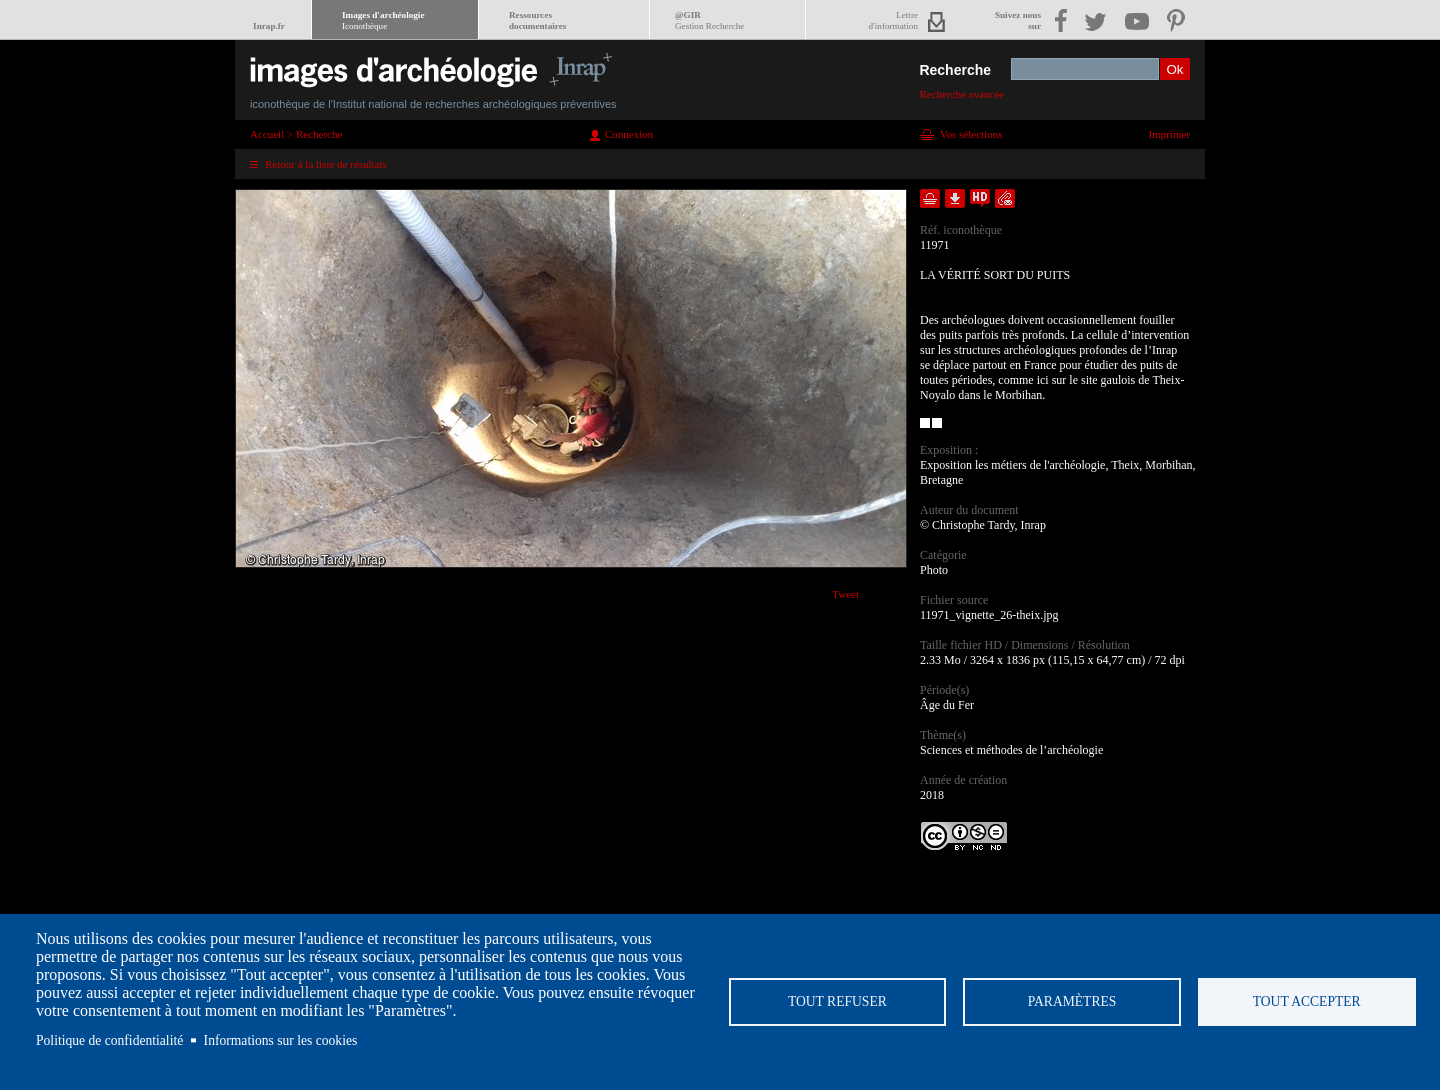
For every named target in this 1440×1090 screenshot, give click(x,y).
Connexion (629, 134)
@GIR (709, 20)
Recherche (955, 70)
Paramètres (1072, 1001)
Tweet (845, 594)
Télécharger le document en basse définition (955, 198)
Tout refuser (837, 1001)
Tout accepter (1307, 1001)
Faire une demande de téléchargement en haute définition (980, 198)
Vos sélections (971, 134)
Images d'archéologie (383, 20)
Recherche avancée (961, 94)
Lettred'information (893, 20)
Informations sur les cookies (281, 1040)
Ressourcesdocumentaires (537, 20)
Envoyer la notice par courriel (1005, 198)
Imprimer (1169, 134)
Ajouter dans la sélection (930, 198)
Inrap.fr (269, 26)
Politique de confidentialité (109, 1040)
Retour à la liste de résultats (326, 164)
